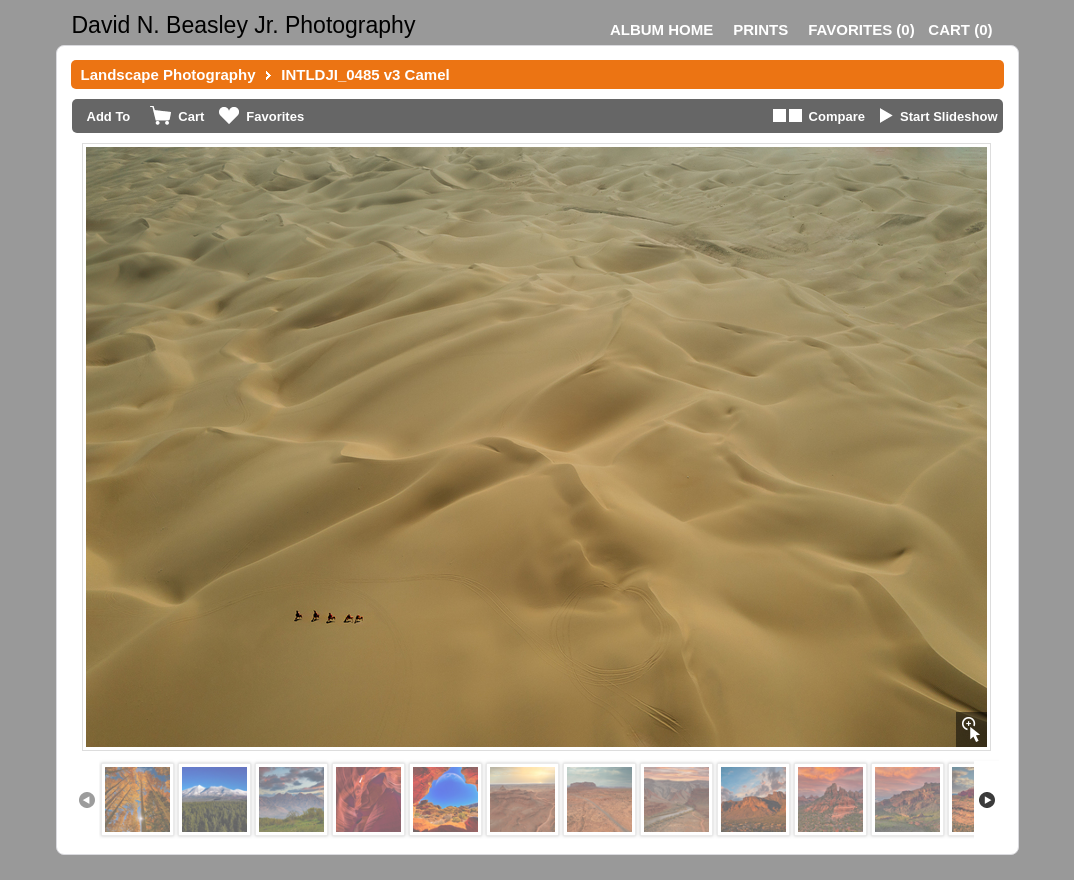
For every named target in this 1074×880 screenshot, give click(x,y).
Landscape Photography (168, 74)
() (861, 29)
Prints (760, 29)
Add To (109, 116)
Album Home (661, 29)
